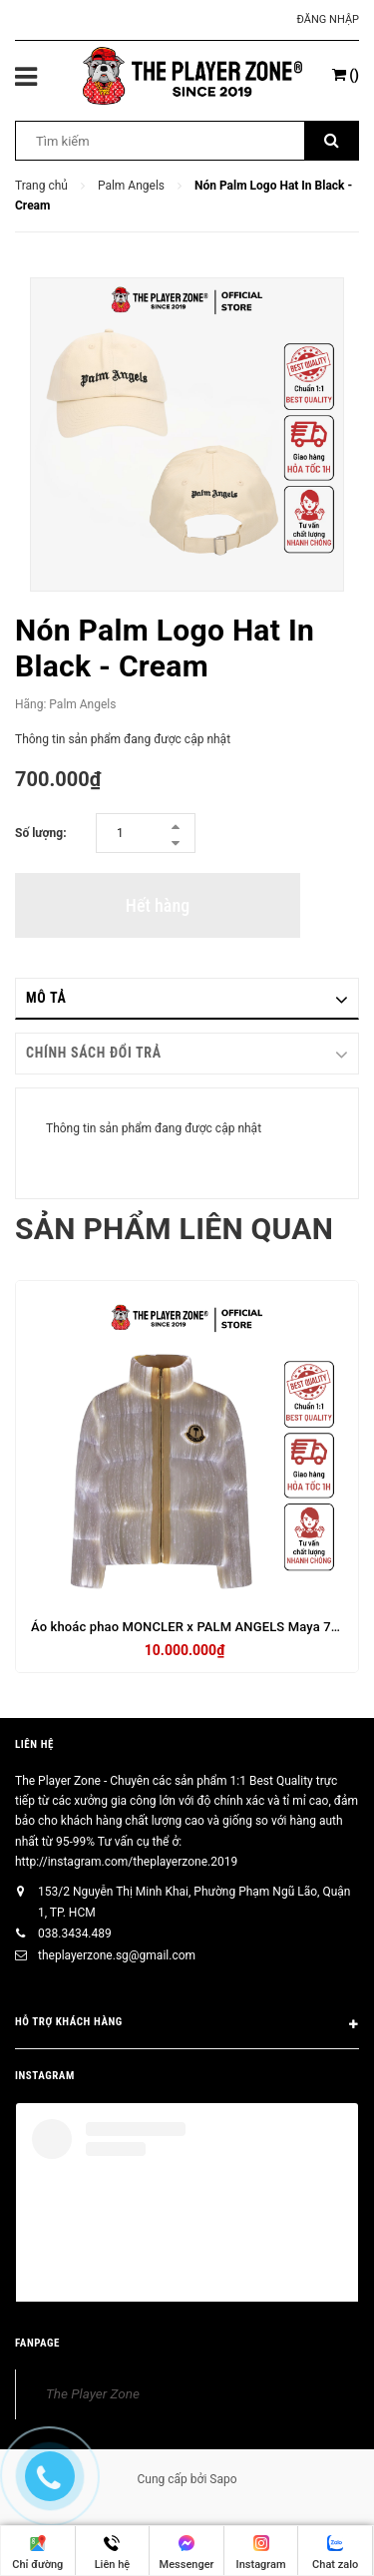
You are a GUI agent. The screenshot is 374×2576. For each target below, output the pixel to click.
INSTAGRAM (45, 2075)
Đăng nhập (328, 19)
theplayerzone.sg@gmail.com (116, 1955)
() (345, 75)
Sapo (222, 2479)
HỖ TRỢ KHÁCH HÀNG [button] (187, 2025)
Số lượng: (41, 833)
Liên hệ (34, 1744)
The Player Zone (93, 2393)
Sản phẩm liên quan (174, 1228)
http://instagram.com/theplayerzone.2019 (126, 1862)
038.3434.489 (75, 1933)
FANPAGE (37, 2343)
